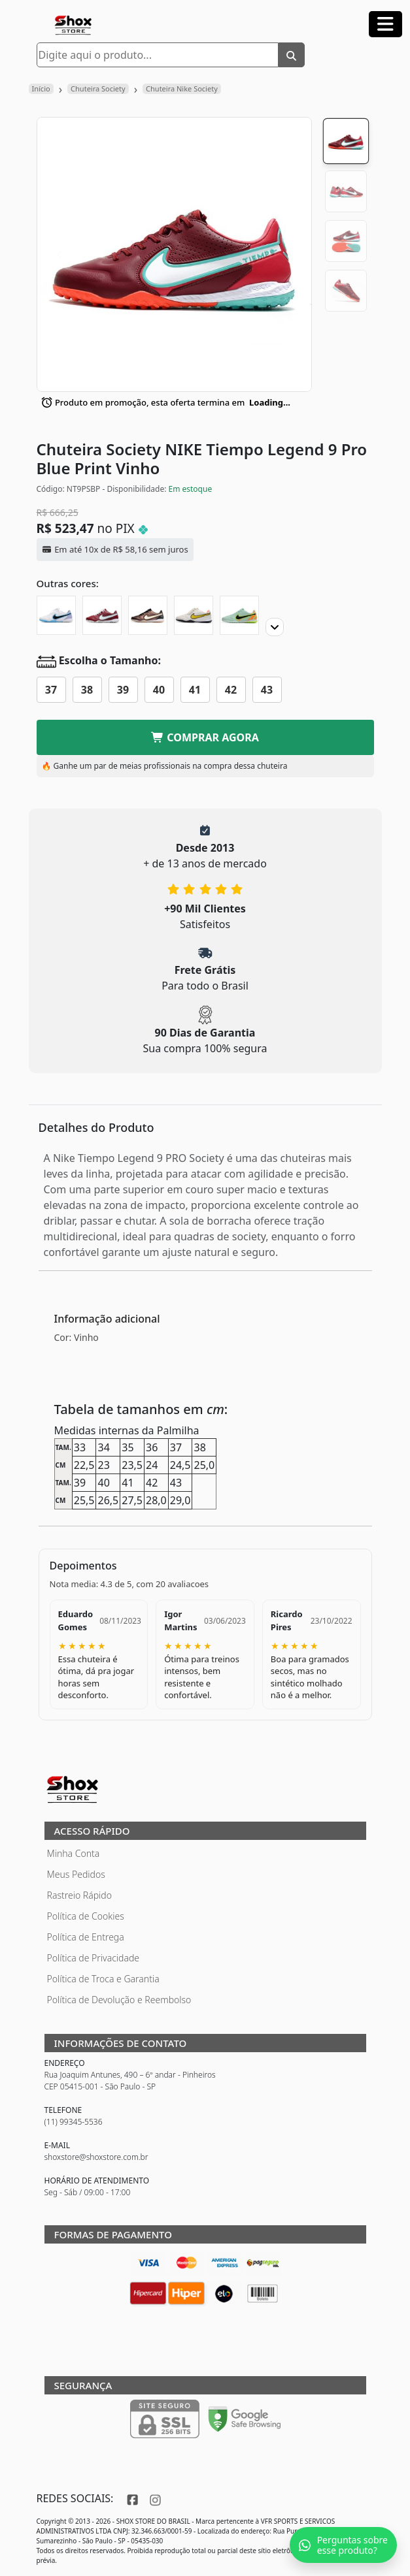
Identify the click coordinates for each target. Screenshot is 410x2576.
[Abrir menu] (385, 24)
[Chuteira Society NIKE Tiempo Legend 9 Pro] (56, 615)
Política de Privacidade (93, 1958)
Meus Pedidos (76, 1874)
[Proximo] (274, 627)
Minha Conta (73, 1853)
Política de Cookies (85, 1916)
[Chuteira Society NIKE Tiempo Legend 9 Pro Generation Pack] (148, 615)
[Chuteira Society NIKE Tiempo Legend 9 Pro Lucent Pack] (194, 615)
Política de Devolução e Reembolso (119, 1999)
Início (41, 88)
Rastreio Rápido (79, 1895)
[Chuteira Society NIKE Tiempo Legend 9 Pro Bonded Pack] (239, 615)
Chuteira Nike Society (182, 88)
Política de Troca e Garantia (103, 1978)
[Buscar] (292, 54)
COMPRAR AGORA (205, 737)
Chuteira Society (98, 88)
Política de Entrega (85, 1937)
